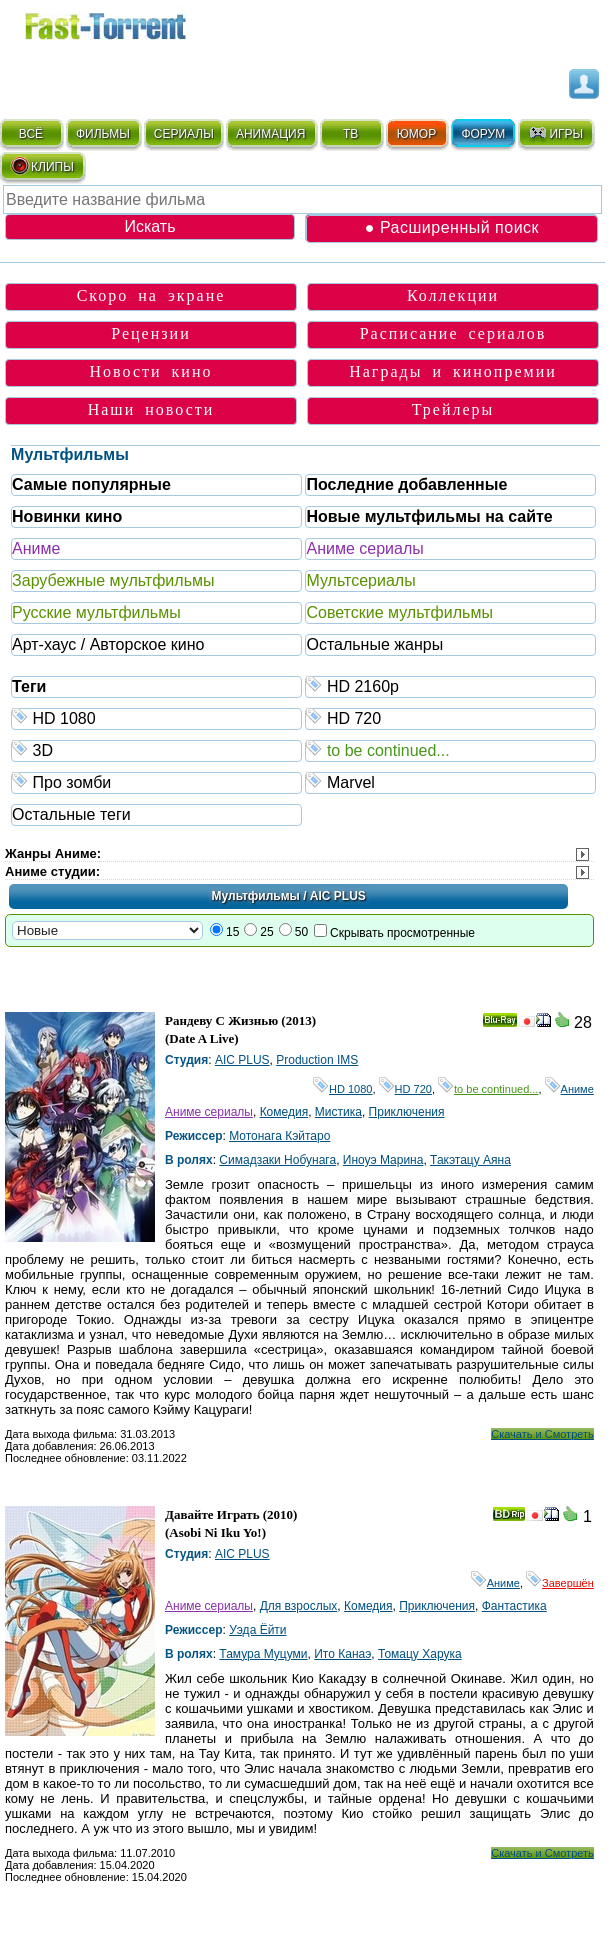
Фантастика (514, 1606)
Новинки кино (67, 516)
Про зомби (157, 781)
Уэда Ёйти (257, 1630)
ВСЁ (31, 134)
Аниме (36, 548)
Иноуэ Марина (383, 1160)
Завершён (560, 1583)
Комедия (284, 1112)
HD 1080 (157, 717)
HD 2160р (451, 685)
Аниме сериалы (364, 548)
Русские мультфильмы (96, 612)
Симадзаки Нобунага (277, 1160)
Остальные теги (71, 814)
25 (266, 932)
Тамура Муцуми (263, 1654)
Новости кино (151, 371)
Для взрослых (299, 1606)
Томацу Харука (420, 1654)
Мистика (338, 1112)
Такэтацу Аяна (470, 1160)
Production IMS (317, 1060)
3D (157, 749)
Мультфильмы (70, 454)
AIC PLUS (242, 1060)
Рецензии (150, 333)
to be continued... (451, 749)
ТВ (350, 134)
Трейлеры (453, 409)
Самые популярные (91, 484)
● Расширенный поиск (452, 227)
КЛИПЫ (42, 166)
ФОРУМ (483, 134)
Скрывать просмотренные (402, 933)
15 (232, 932)
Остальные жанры (374, 644)
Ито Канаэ (342, 1654)
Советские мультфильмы (399, 612)
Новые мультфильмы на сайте (429, 516)
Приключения (407, 1112)
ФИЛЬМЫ (103, 134)
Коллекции (453, 295)
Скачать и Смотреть (542, 1434)
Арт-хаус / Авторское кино (108, 644)
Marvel (451, 781)
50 (301, 932)
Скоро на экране (151, 295)
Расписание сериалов (453, 333)
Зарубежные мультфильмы (113, 580)
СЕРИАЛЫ (184, 134)
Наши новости (151, 409)
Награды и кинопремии (453, 371)
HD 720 (451, 717)
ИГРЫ (555, 133)
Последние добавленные (406, 484)
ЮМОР (416, 134)
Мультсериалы (360, 580)
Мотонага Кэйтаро (279, 1136)
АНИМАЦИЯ (270, 134)
